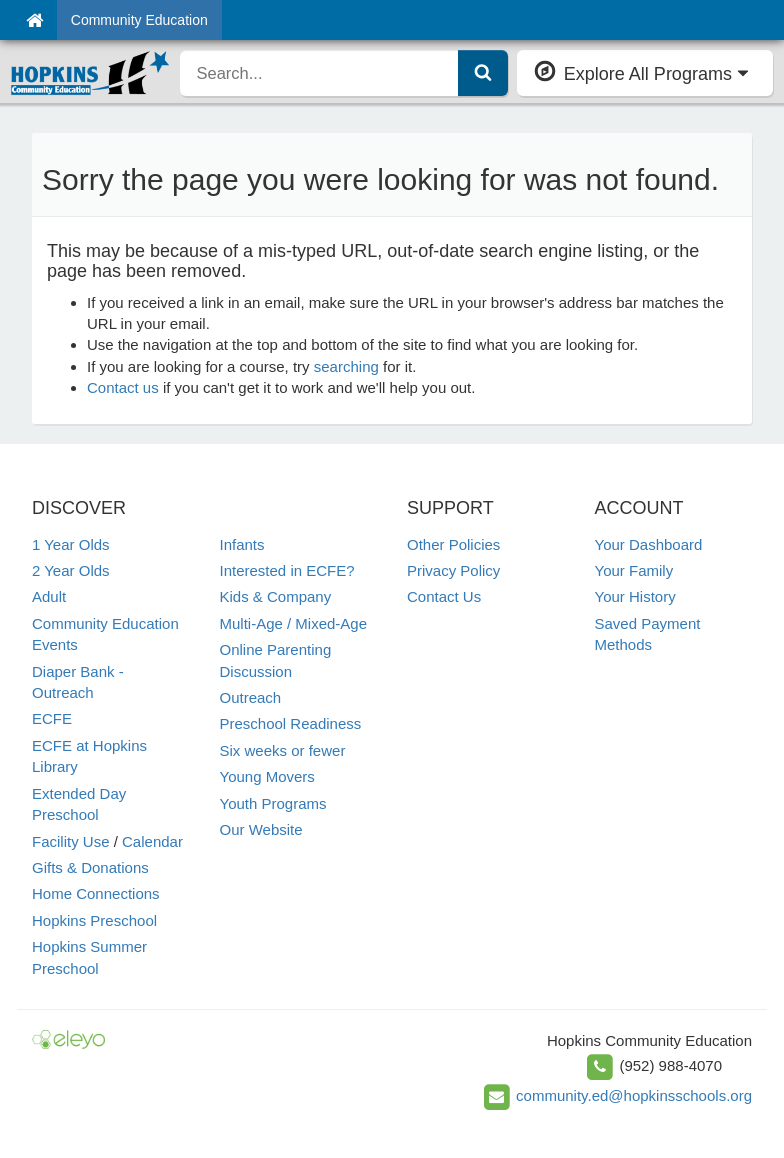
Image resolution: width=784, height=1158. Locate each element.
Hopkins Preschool (94, 920)
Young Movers (267, 776)
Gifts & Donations (90, 867)
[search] (319, 73)
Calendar (152, 841)
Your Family (634, 570)
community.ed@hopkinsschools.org (634, 1094)
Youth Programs (273, 803)
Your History (635, 596)
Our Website (261, 829)
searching (346, 366)
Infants (242, 544)
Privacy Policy (453, 570)
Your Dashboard (649, 544)
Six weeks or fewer (283, 750)
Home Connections (96, 893)
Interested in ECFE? (287, 570)
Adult (49, 596)
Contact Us (444, 596)
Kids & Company (276, 596)
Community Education (139, 20)
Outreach (251, 697)
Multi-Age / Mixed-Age (294, 623)
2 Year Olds (71, 570)
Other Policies (453, 544)
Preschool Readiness (291, 723)
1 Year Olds (71, 544)
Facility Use (71, 841)
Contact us (123, 387)
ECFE (52, 718)
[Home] (34, 20)
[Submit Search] (483, 73)
